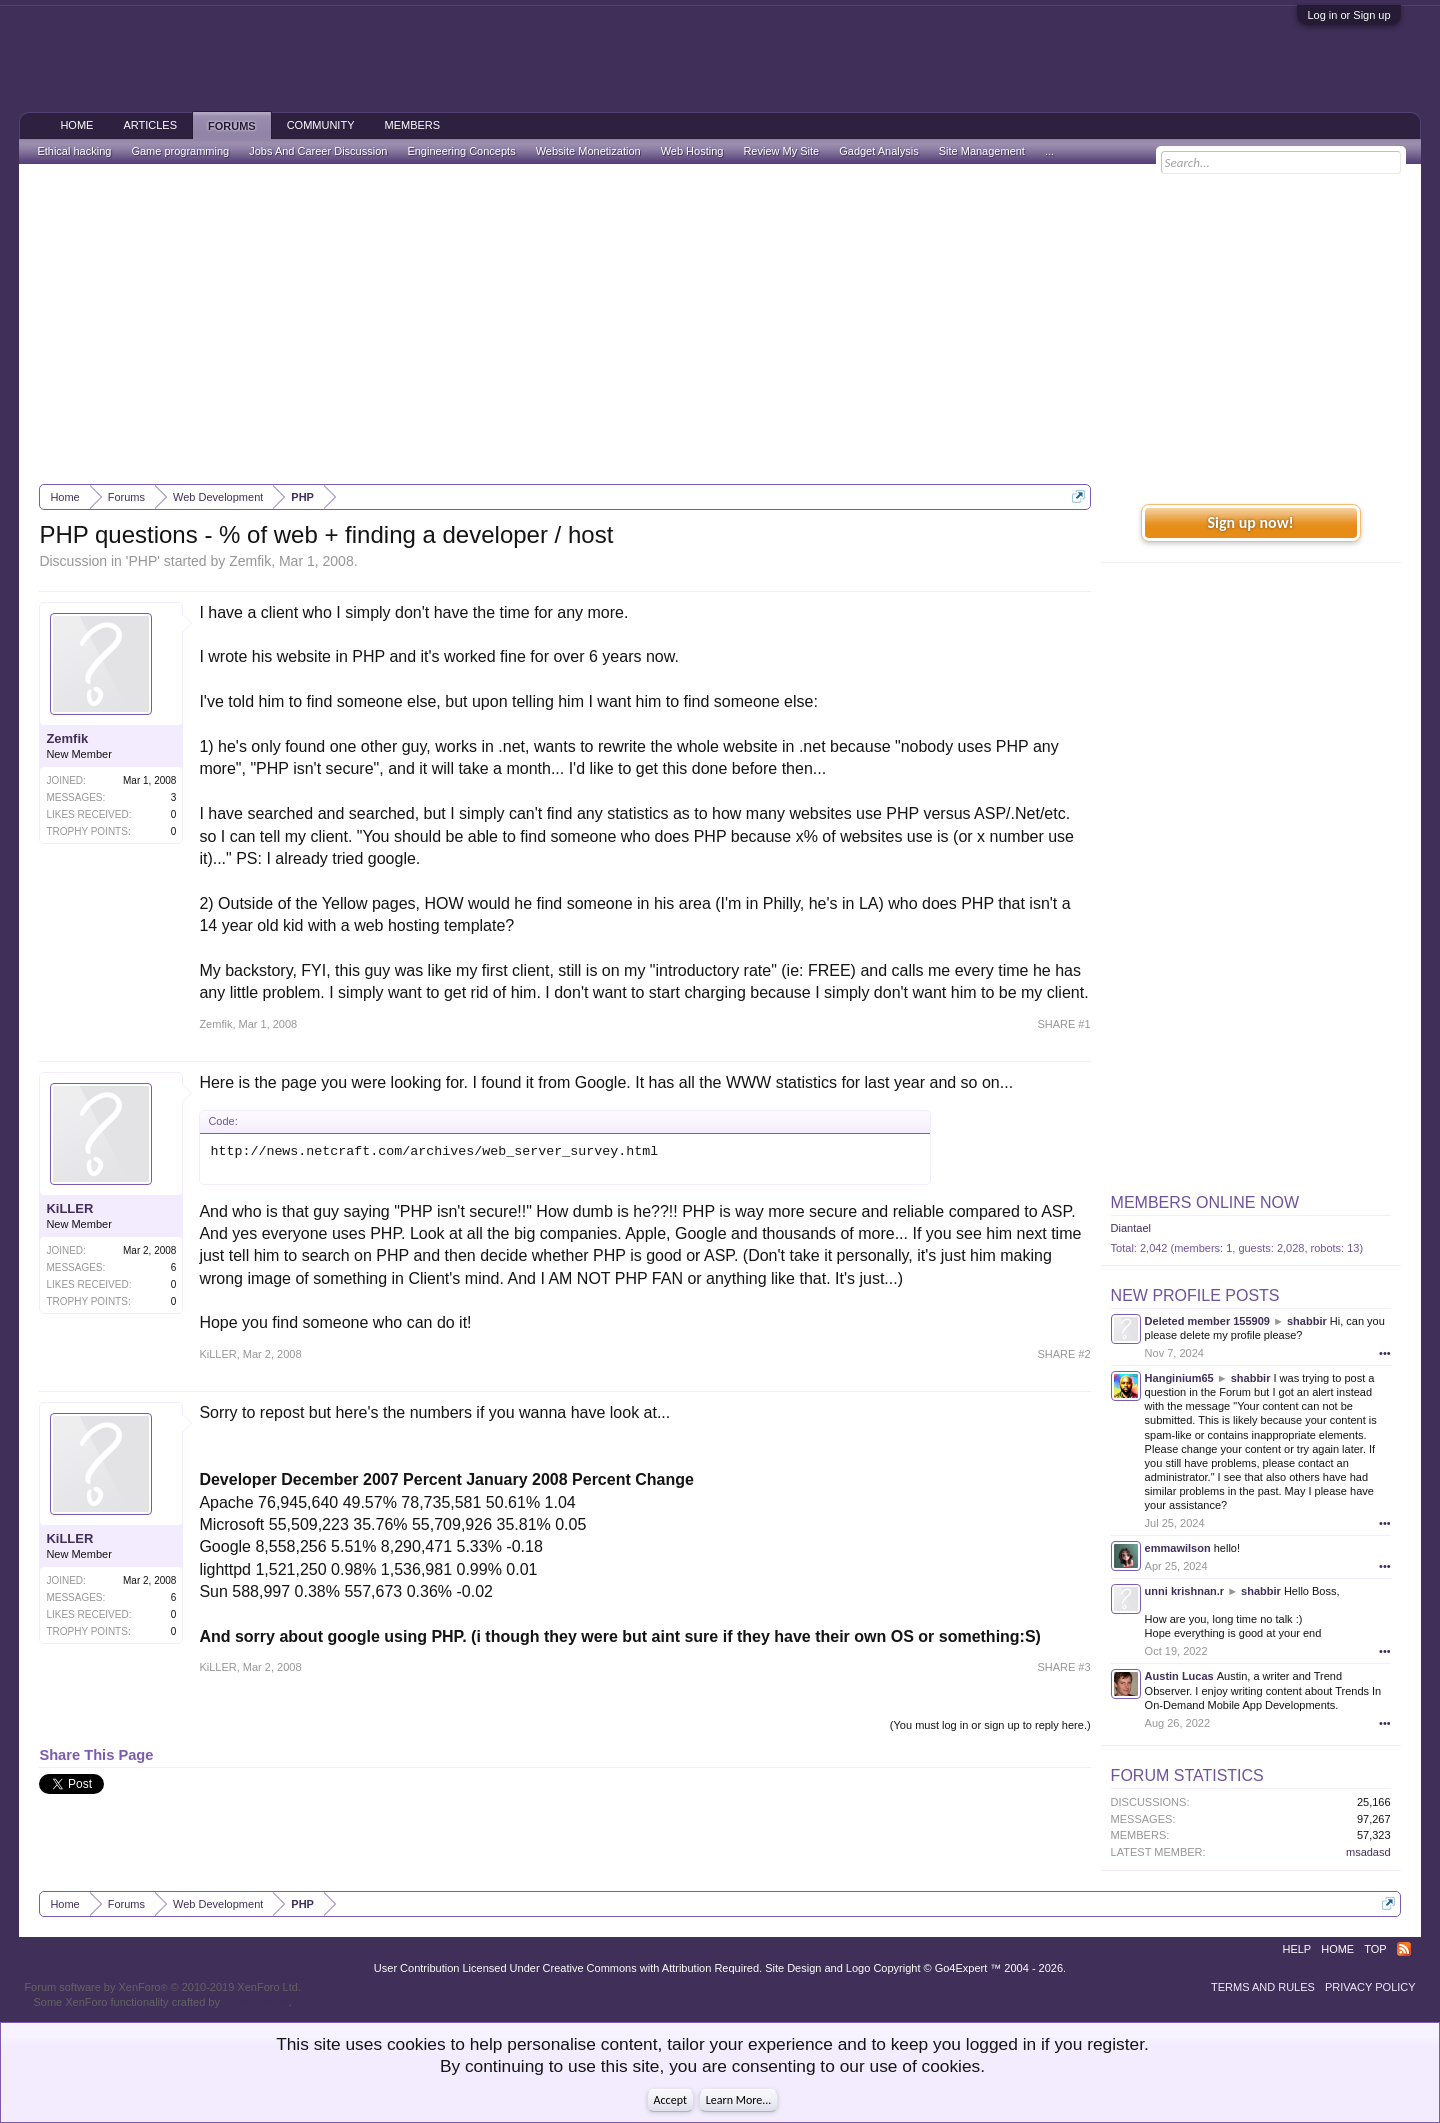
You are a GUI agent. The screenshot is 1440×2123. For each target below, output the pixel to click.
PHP (142, 561)
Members (412, 125)
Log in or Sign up (1348, 15)
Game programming (180, 151)
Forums (232, 126)
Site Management (982, 151)
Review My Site (781, 151)
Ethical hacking (74, 151)
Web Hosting (692, 151)
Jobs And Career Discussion (318, 151)
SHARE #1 (1063, 1024)
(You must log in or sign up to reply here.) (990, 1725)
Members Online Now (1205, 1202)
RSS (1404, 1949)
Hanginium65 (1179, 1378)
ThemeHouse (256, 2002)
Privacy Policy (1370, 1987)
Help (1296, 1949)
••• (1385, 1353)
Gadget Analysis (879, 151)
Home (76, 125)
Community (321, 125)
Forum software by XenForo (162, 1987)
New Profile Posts (1195, 1295)
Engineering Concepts (461, 151)
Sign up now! (1250, 522)
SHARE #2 (1063, 1354)
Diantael (1131, 1228)
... (1049, 151)
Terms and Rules (1263, 1987)
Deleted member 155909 (1207, 1321)
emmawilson (1178, 1548)
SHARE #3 (1063, 1667)
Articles (150, 125)
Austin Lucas (1179, 1676)
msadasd (1368, 1852)
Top (1375, 1949)
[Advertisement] (720, 324)
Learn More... (739, 2100)
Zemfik (250, 561)
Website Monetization (588, 151)
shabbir (1307, 1321)
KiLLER (69, 1208)
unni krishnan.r (1184, 1591)
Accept (670, 2100)
